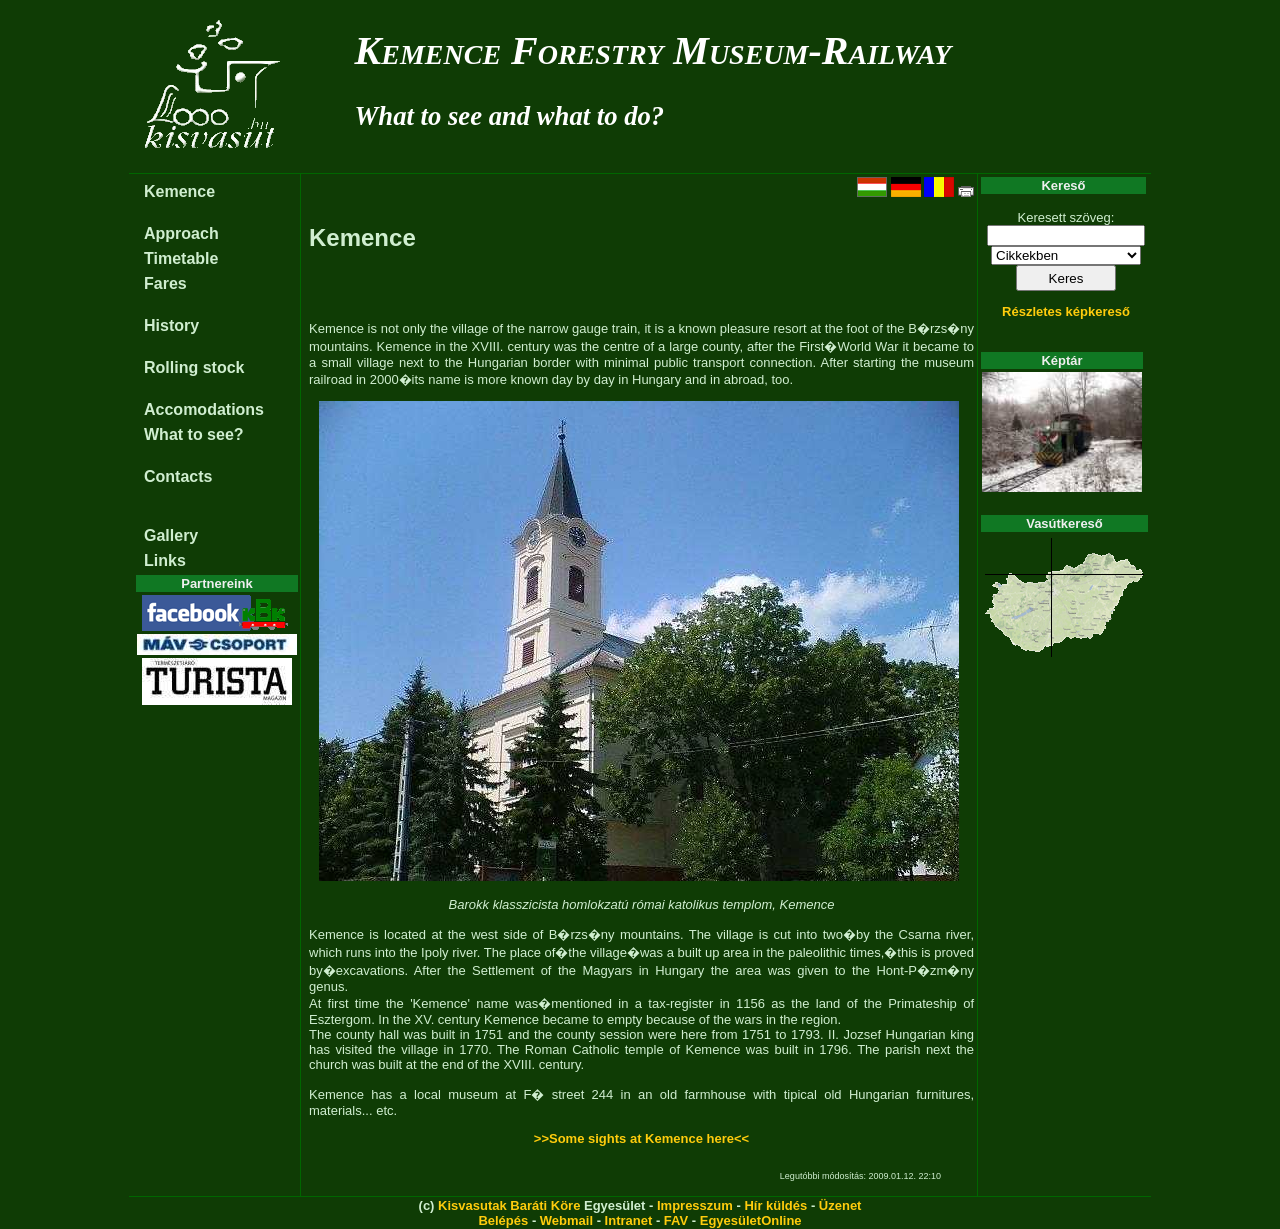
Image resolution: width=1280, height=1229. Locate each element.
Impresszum (695, 1205)
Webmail (566, 1220)
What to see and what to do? (510, 116)
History (171, 325)
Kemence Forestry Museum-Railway (653, 50)
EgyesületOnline (751, 1220)
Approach (181, 233)
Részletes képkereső (1066, 311)
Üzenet (840, 1205)
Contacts (178, 476)
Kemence (179, 191)
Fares (165, 283)
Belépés (503, 1220)
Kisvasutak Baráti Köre (509, 1205)
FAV (676, 1220)
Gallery (171, 535)
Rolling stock (194, 367)
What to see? (194, 434)
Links (165, 560)
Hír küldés (775, 1205)
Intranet (629, 1220)
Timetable (181, 258)
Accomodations (204, 409)
